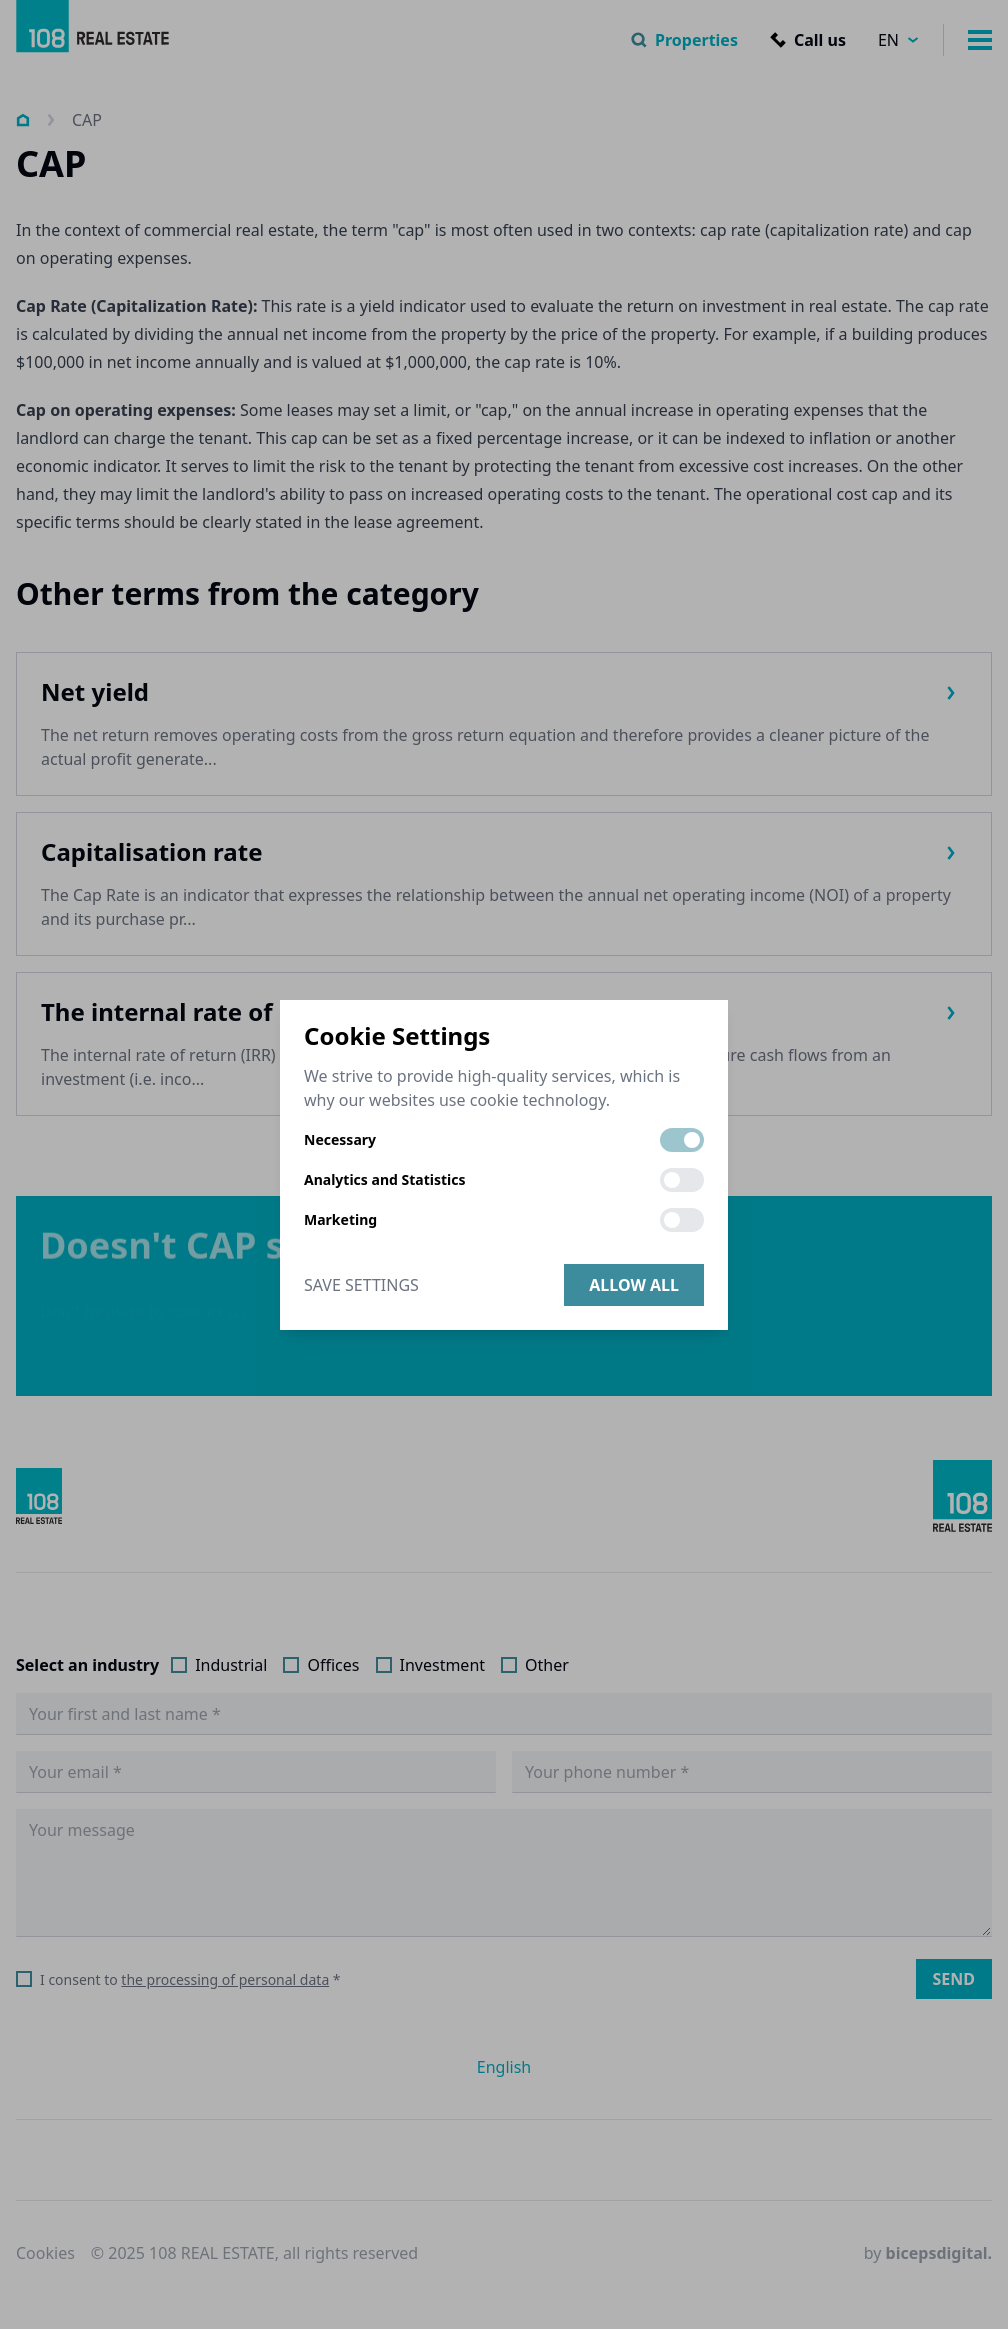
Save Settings (361, 1285)
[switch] (682, 1140)
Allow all (634, 1285)
